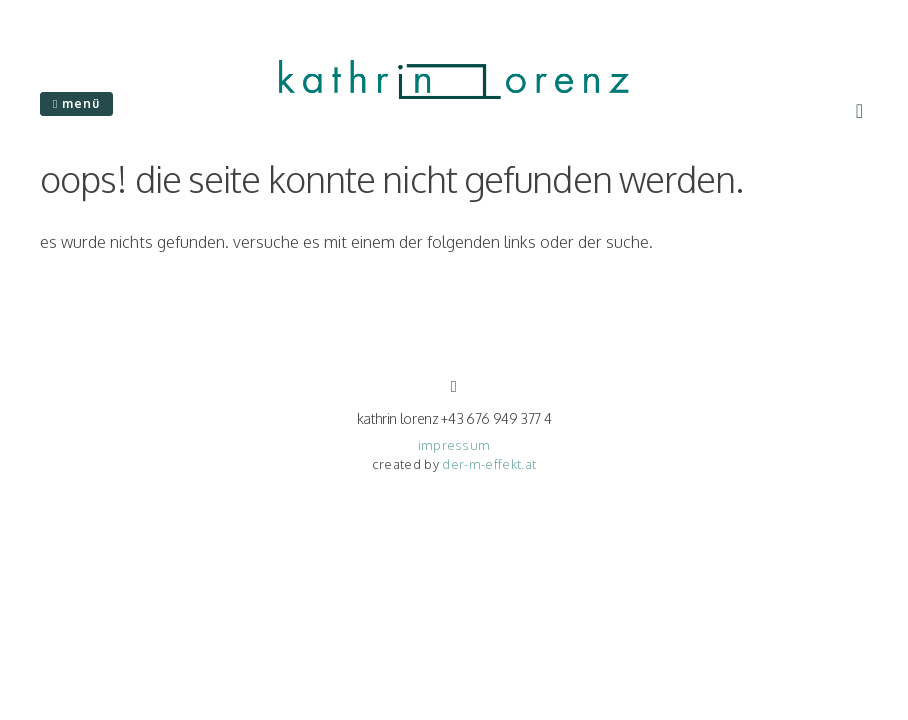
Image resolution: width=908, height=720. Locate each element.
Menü (76, 103)
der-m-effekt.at (489, 464)
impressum (454, 445)
